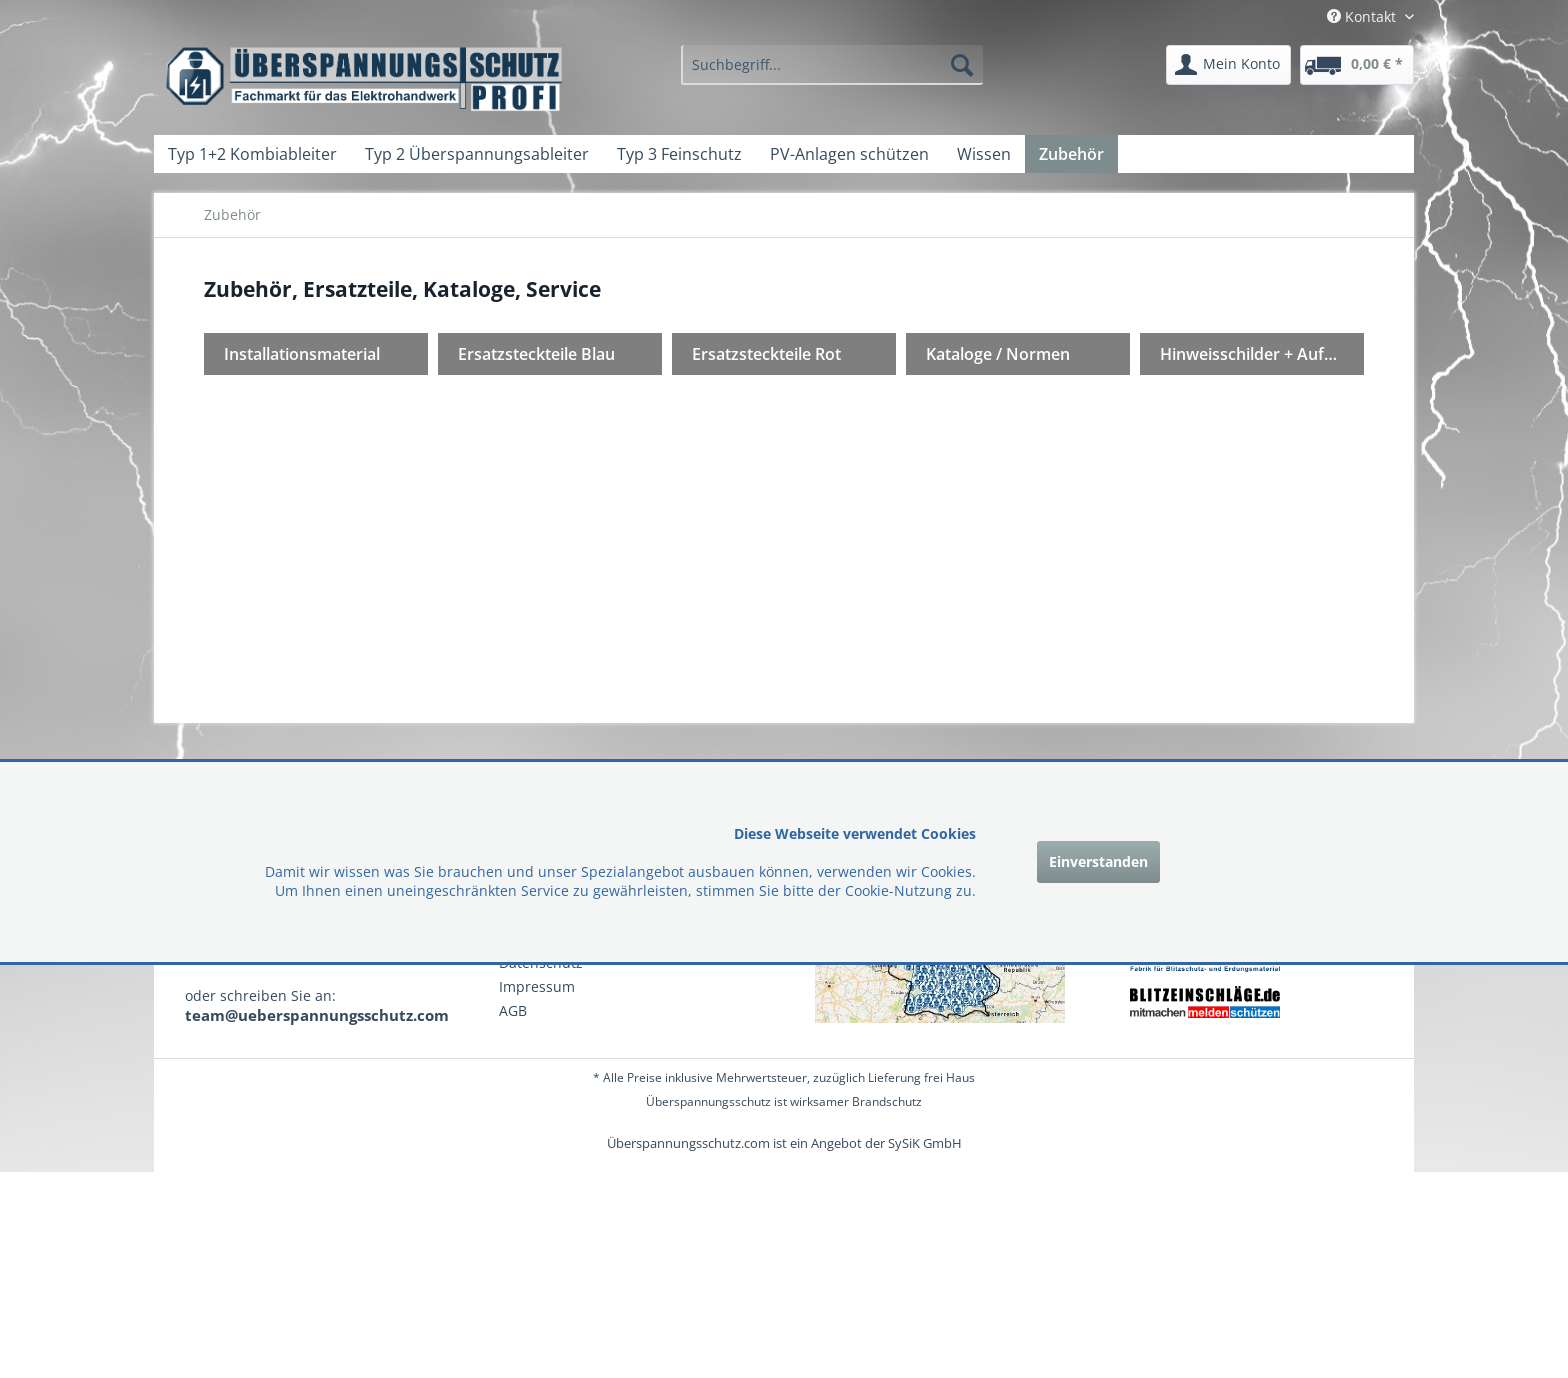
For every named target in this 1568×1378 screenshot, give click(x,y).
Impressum (537, 986)
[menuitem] (832, 65)
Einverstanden (1098, 861)
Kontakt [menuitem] (1363, 16)
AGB (513, 1010)
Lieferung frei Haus (921, 1077)
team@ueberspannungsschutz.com (317, 1015)
